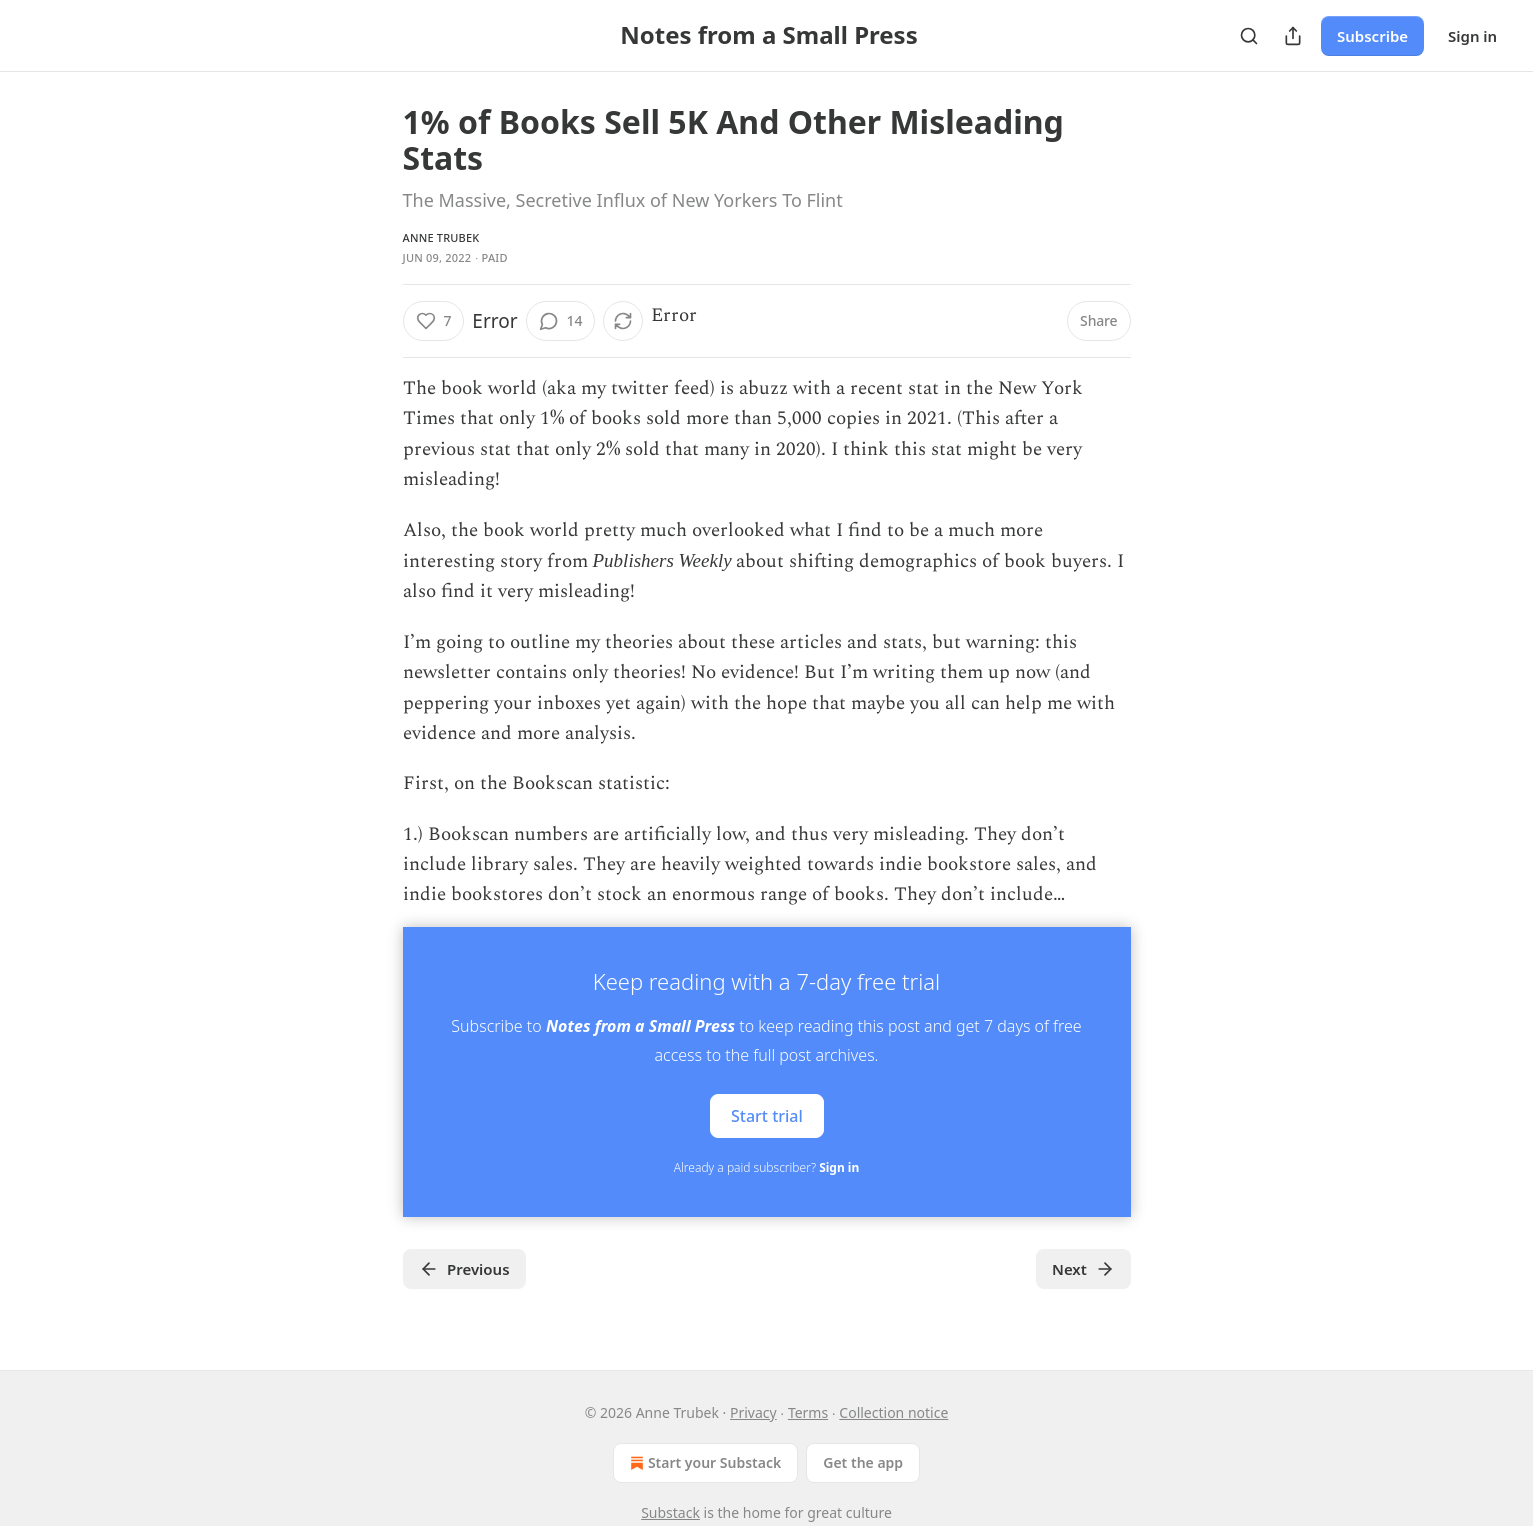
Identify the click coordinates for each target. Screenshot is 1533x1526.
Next (1083, 1269)
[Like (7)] (434, 321)
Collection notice (893, 1412)
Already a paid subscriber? (766, 1167)
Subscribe (1372, 36)
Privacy (753, 1412)
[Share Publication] (1293, 36)
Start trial (767, 1115)
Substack (670, 1512)
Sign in (1472, 36)
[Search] (1249, 36)
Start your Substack (703, 1463)
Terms (808, 1412)
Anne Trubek (441, 237)
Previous (464, 1269)
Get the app (863, 1462)
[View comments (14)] (561, 321)
